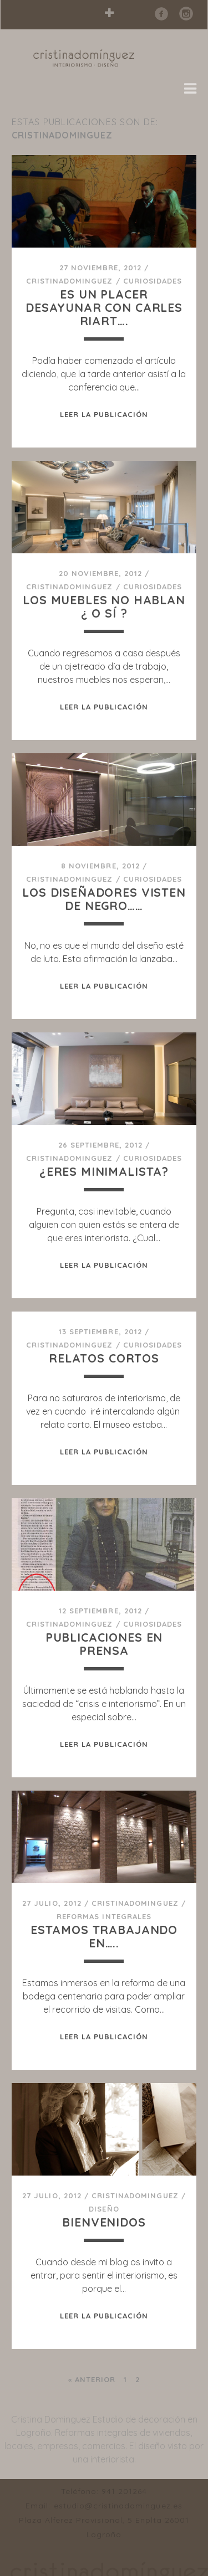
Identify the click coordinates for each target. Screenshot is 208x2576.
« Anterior (91, 2379)
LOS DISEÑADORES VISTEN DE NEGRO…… (104, 899)
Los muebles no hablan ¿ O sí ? (104, 606)
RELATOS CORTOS (104, 1358)
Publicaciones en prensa (104, 1644)
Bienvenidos (103, 2222)
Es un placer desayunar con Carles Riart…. (104, 307)
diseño (104, 2208)
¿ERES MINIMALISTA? (104, 1171)
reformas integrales (104, 1916)
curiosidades (152, 280)
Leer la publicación (104, 414)
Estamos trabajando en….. (104, 1936)
